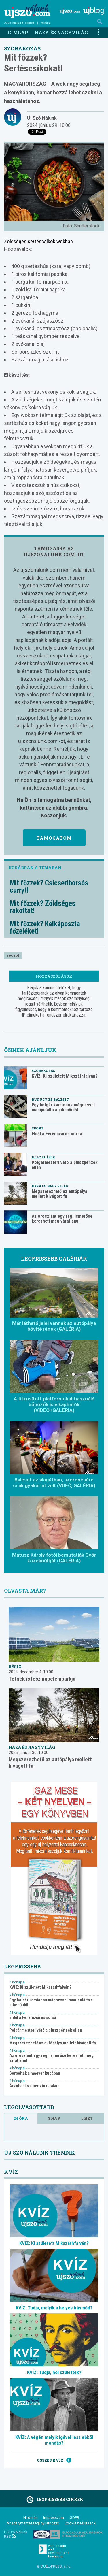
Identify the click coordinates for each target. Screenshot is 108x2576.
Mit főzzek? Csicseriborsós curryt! (49, 886)
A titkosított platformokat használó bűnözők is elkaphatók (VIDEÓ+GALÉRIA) (54, 1404)
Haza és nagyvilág (61, 32)
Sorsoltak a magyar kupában (34, 2073)
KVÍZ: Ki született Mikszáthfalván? (65, 1076)
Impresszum (53, 2517)
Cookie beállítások (80, 2523)
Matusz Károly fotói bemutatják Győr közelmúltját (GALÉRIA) (54, 1558)
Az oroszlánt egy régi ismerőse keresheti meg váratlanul (62, 1218)
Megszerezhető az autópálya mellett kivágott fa (59, 1194)
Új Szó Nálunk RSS (15, 2534)
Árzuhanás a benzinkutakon (34, 2085)
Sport (37, 1128)
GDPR (74, 2517)
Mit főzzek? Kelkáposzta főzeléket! (45, 927)
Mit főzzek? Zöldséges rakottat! (42, 907)
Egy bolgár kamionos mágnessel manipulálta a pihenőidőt (63, 1107)
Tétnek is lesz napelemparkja (42, 1678)
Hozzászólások (54, 976)
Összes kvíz (54, 2460)
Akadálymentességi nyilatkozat (33, 2523)
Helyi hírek (43, 1157)
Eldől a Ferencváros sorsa (57, 1133)
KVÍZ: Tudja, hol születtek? (54, 2372)
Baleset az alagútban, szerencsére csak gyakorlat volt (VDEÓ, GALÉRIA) (54, 1482)
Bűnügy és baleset (50, 1099)
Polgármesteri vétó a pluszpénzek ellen (65, 1165)
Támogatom (54, 838)
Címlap (18, 32)
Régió (15, 1666)
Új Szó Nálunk (42, 118)
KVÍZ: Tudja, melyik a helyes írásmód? (54, 2308)
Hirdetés (30, 2517)
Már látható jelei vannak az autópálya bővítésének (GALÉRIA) (54, 1326)
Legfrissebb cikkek (54, 2499)
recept (13, 955)
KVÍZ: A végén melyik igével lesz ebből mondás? (54, 2440)
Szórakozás (22, 48)
